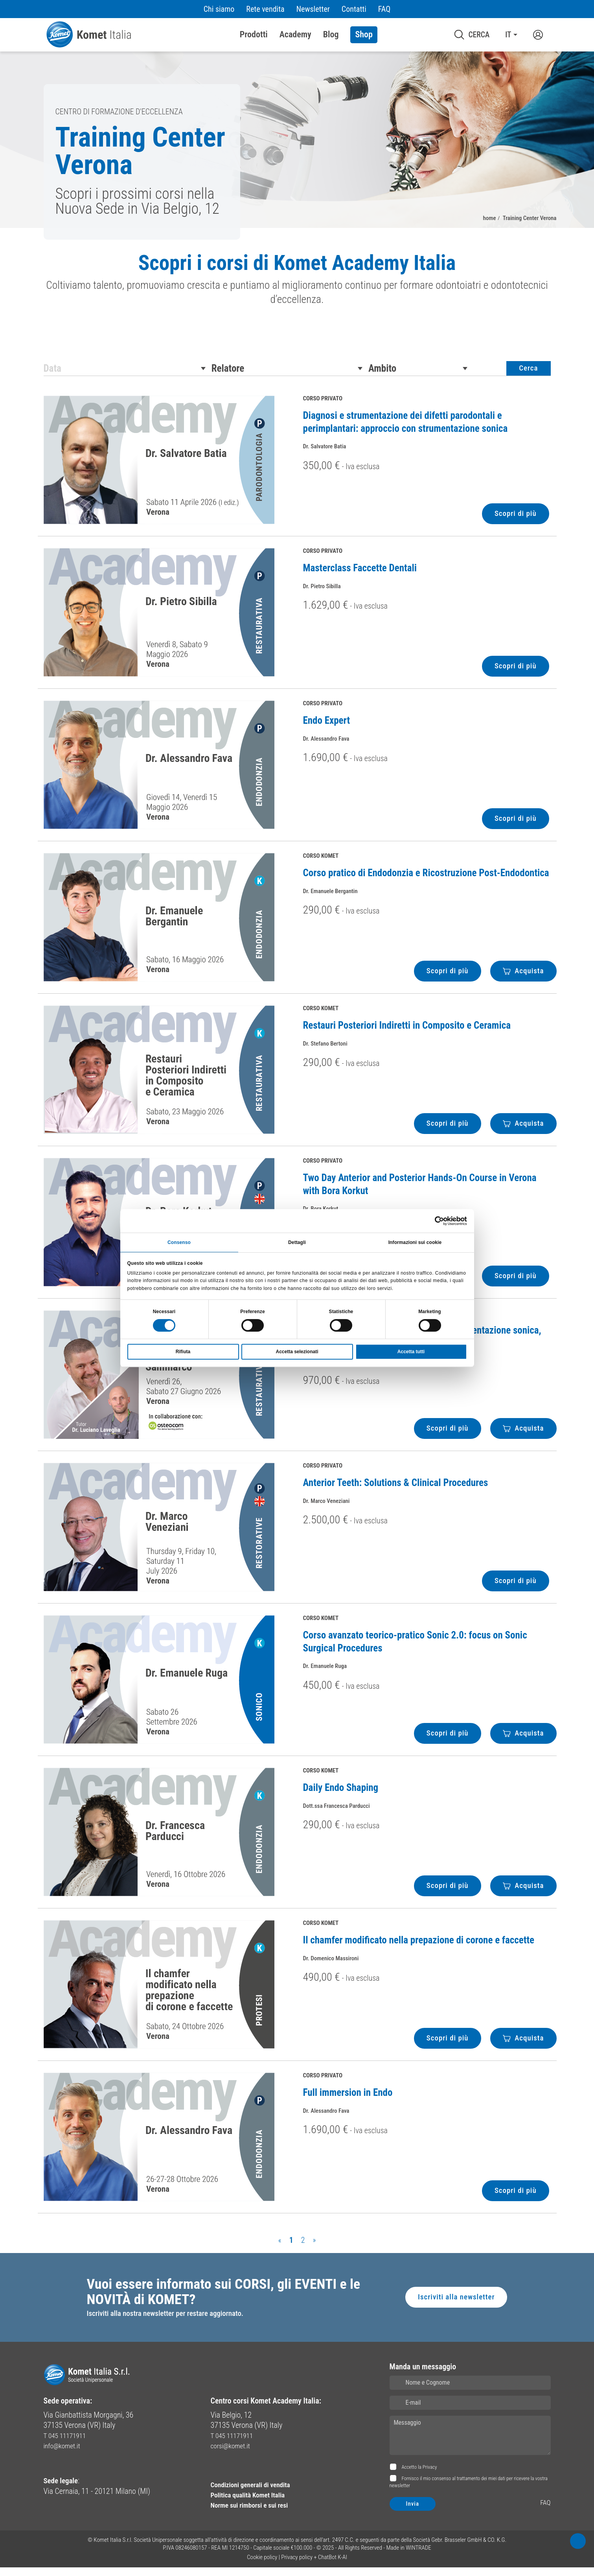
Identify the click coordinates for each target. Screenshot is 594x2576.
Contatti (354, 9)
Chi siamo (219, 9)
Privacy (430, 2476)
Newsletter (313, 9)
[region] (297, 285)
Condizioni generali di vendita (257, 2493)
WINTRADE (418, 2556)
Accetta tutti (411, 1352)
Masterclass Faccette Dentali (360, 574)
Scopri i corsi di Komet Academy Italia (297, 264)
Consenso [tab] (179, 1241)
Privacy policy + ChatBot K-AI (314, 2566)
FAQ (384, 9)
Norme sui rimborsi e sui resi (256, 2514)
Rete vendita (265, 9)
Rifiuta (183, 1352)
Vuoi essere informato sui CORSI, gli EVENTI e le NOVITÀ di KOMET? (224, 2299)
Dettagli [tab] (297, 1241)
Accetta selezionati (297, 1352)
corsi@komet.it (234, 2454)
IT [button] (508, 34)
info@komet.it (65, 2454)
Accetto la (419, 2476)
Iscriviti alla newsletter (454, 2305)
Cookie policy (262, 2566)
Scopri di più (514, 520)
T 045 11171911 (68, 2444)
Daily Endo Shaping (341, 1794)
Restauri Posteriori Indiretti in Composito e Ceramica (407, 1031)
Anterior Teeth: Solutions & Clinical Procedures (395, 1489)
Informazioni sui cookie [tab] (415, 1241)
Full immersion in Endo (348, 2098)
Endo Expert (326, 726)
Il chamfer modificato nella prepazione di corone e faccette (419, 1946)
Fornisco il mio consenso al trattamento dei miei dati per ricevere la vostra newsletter (469, 2490)
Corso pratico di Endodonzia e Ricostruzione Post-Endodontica (426, 879)
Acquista (522, 977)
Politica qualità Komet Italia (254, 2503)
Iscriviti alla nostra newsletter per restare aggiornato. (170, 2322)
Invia (412, 2512)
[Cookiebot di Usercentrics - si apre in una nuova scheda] (432, 1220)
